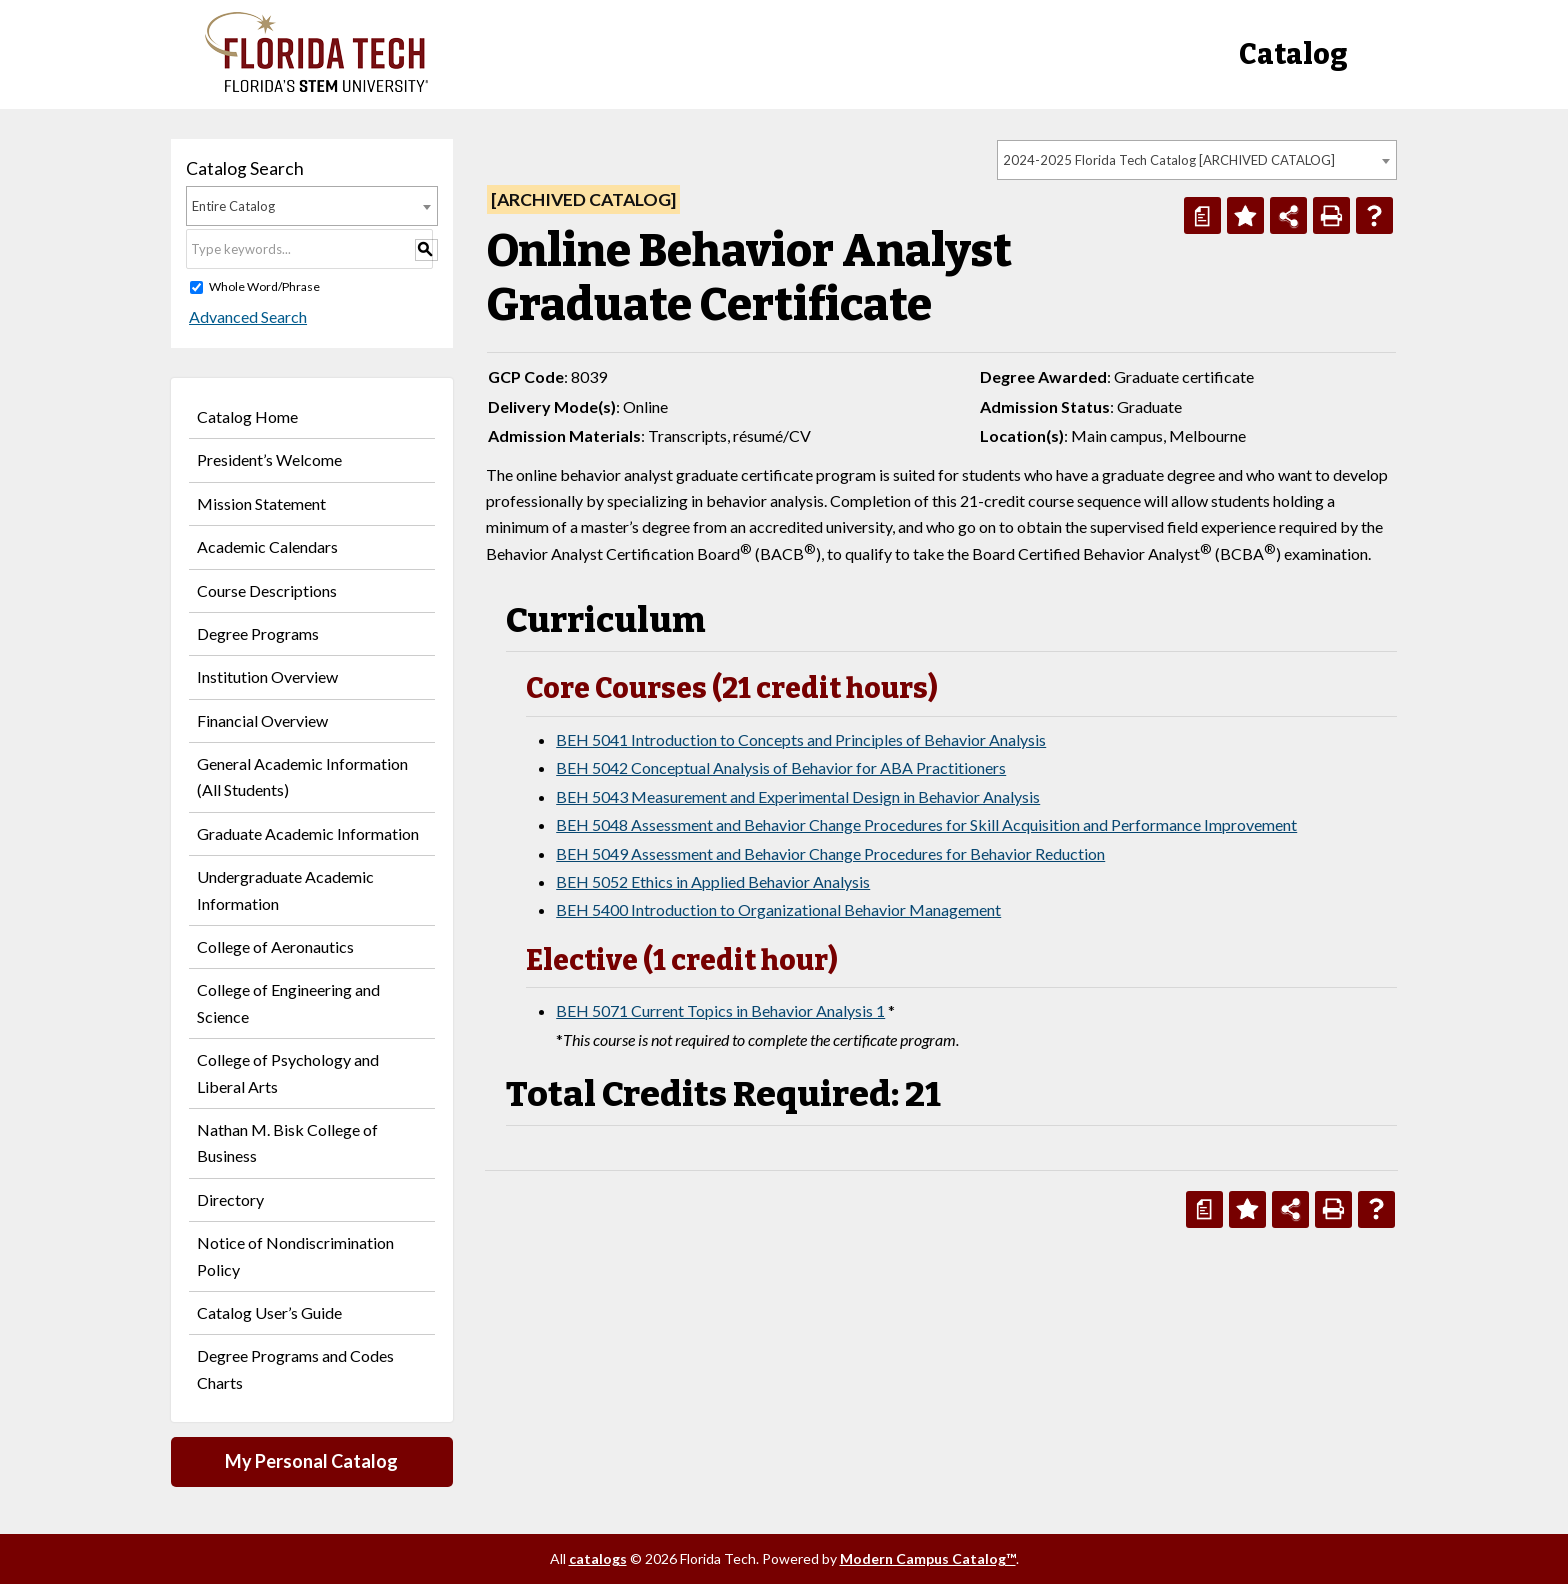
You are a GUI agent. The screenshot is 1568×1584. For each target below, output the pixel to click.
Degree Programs (258, 633)
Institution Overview (267, 676)
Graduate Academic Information (308, 833)
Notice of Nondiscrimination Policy (295, 1255)
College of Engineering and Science (288, 1002)
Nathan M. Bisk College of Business (287, 1142)
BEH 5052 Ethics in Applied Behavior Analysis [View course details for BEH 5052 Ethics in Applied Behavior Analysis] (713, 881)
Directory (230, 1199)
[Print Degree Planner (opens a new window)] (1202, 215)
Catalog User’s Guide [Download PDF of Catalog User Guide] (269, 1312)
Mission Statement (261, 503)
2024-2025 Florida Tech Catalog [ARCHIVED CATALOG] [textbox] (1169, 160)
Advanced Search (245, 316)
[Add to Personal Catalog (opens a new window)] (1245, 215)
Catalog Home (247, 416)
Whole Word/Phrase (264, 286)
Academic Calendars (267, 546)
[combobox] (1197, 160)
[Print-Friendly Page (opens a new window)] (1331, 215)
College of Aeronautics (275, 946)
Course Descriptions (267, 590)
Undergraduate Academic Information (285, 889)
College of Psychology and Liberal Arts (288, 1072)
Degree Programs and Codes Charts (295, 1368)
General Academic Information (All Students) (302, 776)
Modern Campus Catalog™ (928, 1558)
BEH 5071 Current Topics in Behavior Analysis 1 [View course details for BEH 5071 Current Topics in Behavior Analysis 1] (720, 1010)
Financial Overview (262, 720)
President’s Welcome (269, 459)
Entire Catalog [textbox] (233, 206)
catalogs (598, 1558)
